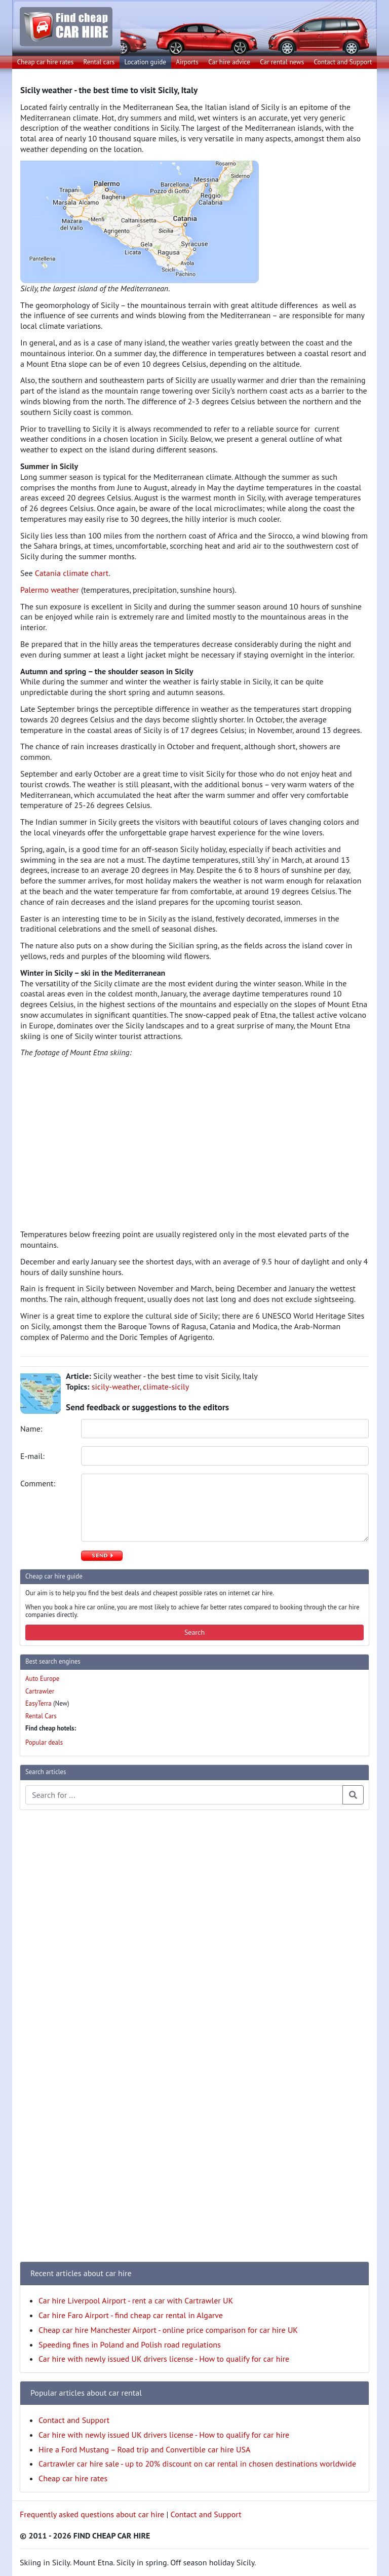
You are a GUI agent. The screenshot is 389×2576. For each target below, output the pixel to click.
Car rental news (282, 62)
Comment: (38, 1483)
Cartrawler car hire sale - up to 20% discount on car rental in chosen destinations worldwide (197, 2463)
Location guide (145, 62)
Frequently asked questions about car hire (92, 2514)
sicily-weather (116, 1386)
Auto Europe (42, 1678)
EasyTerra (38, 1703)
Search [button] (194, 1632)
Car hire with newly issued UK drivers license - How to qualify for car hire (163, 2359)
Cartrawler (39, 1691)
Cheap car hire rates (45, 62)
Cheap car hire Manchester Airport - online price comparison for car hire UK (168, 2330)
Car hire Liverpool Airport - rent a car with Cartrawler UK (135, 2300)
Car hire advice (229, 62)
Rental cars (99, 62)
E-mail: (33, 1456)
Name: (32, 1429)
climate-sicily (166, 1386)
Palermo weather (49, 590)
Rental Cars (41, 1716)
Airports (187, 62)
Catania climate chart (72, 573)
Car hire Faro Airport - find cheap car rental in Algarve (130, 2315)
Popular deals (44, 1742)
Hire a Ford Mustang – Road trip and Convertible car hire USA (144, 2449)
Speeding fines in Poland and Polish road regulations (129, 2344)
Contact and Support (343, 62)
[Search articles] (184, 1794)
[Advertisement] (60, 1970)
